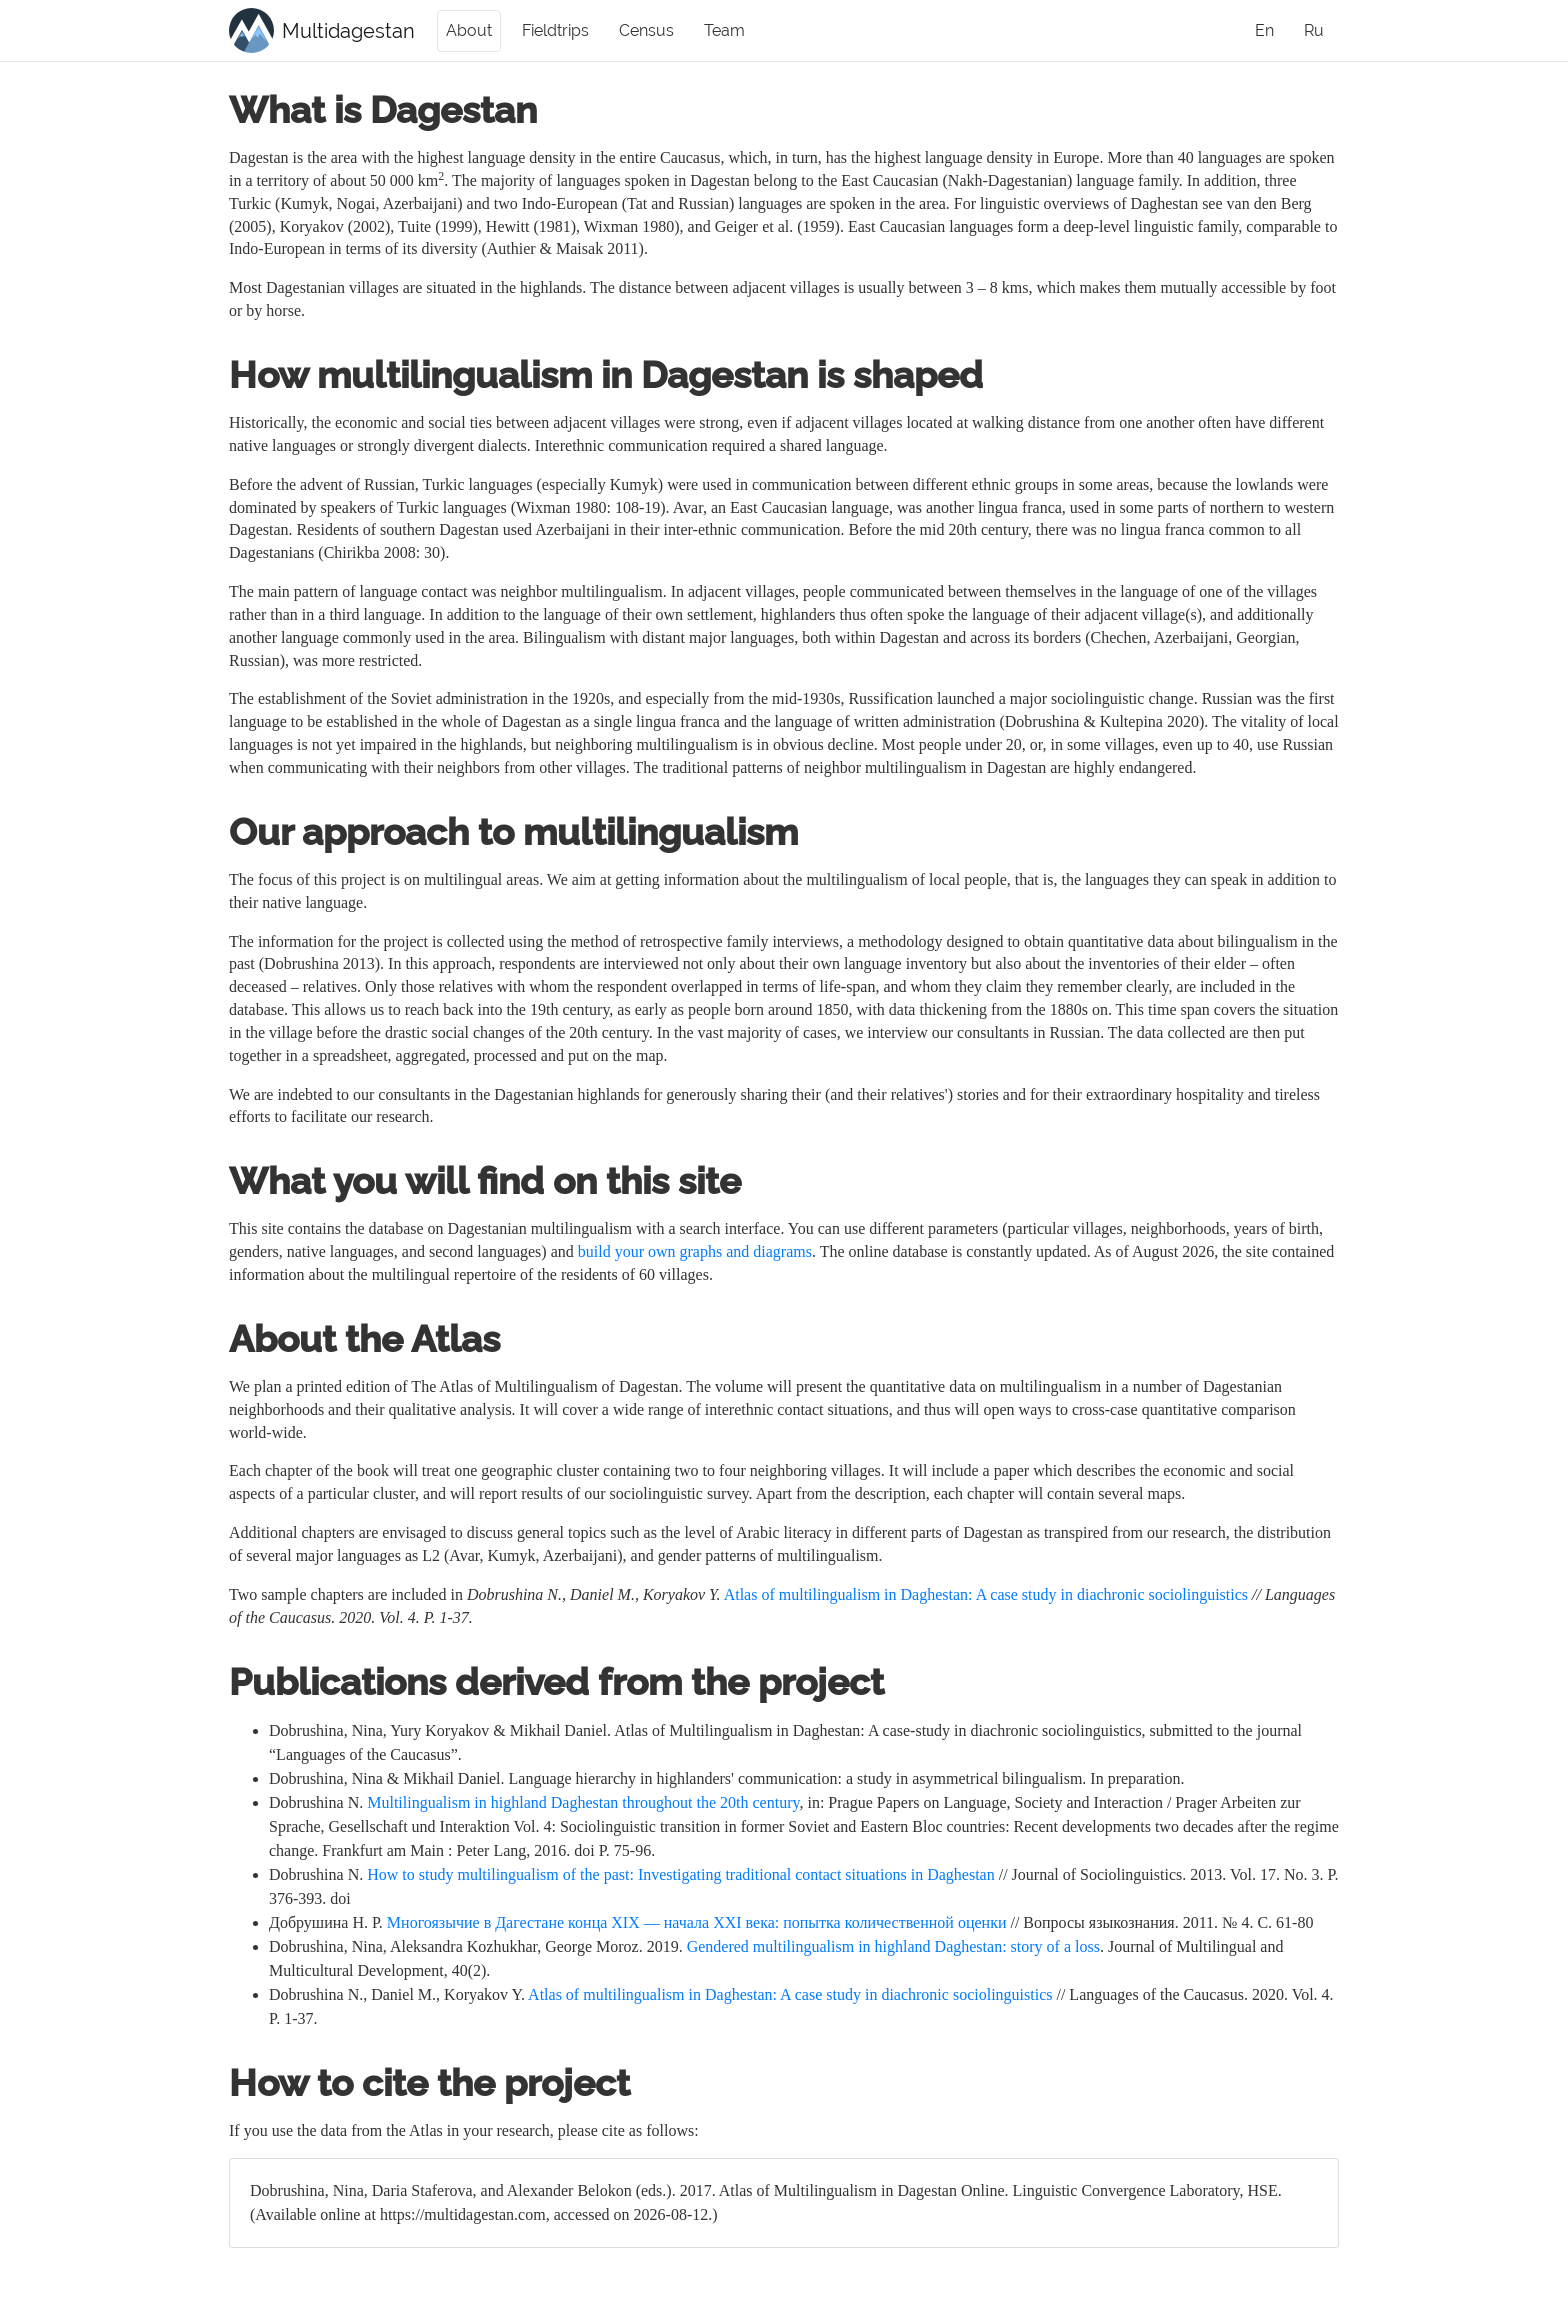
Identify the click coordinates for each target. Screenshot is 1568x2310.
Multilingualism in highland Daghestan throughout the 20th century (583, 1802)
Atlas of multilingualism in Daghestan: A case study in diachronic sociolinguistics (986, 1594)
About (469, 30)
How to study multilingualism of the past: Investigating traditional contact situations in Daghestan (680, 1874)
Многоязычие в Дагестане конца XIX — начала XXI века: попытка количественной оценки (697, 1922)
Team (724, 30)
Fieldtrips (555, 30)
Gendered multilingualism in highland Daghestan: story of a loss (893, 1946)
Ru (1314, 30)
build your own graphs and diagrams (695, 1251)
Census (646, 30)
